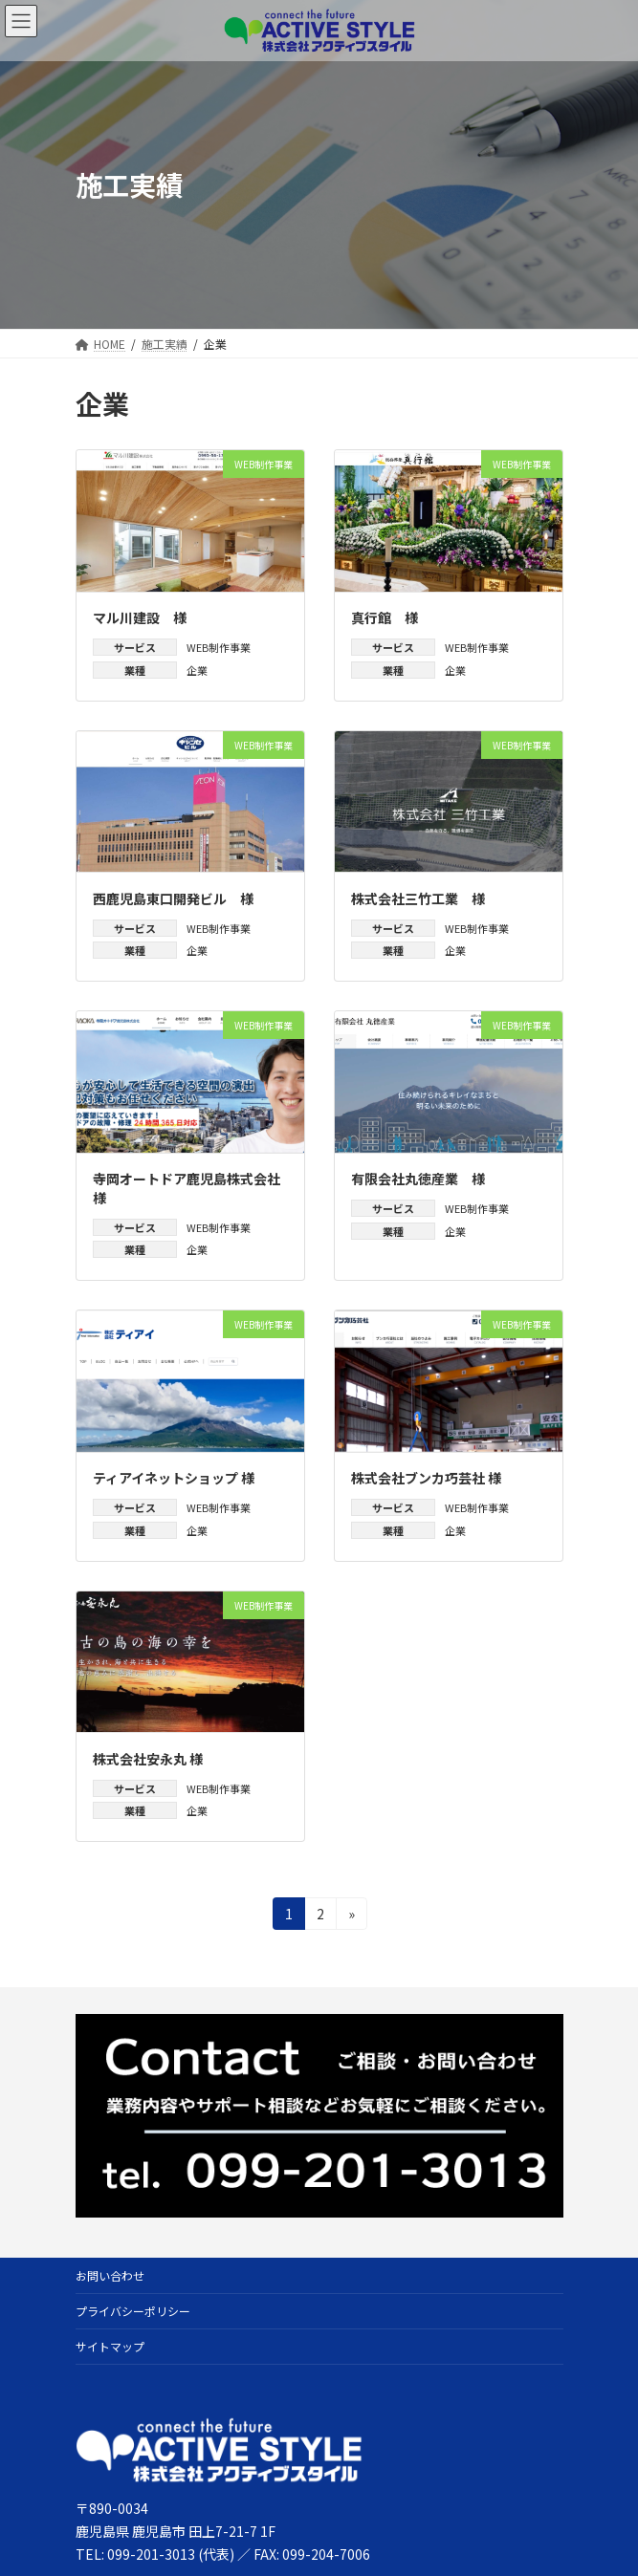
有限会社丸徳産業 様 (418, 1178)
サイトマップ (110, 2346)
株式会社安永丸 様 (148, 1758)
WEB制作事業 (219, 647)
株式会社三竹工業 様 (418, 898)
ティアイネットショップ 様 (173, 1477)
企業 (197, 670)
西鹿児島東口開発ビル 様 (173, 898)
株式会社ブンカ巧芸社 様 (426, 1477)
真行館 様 (384, 617)
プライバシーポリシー (133, 2311)
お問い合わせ (110, 2275)
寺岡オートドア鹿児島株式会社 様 (193, 1188)
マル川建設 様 (140, 617)
